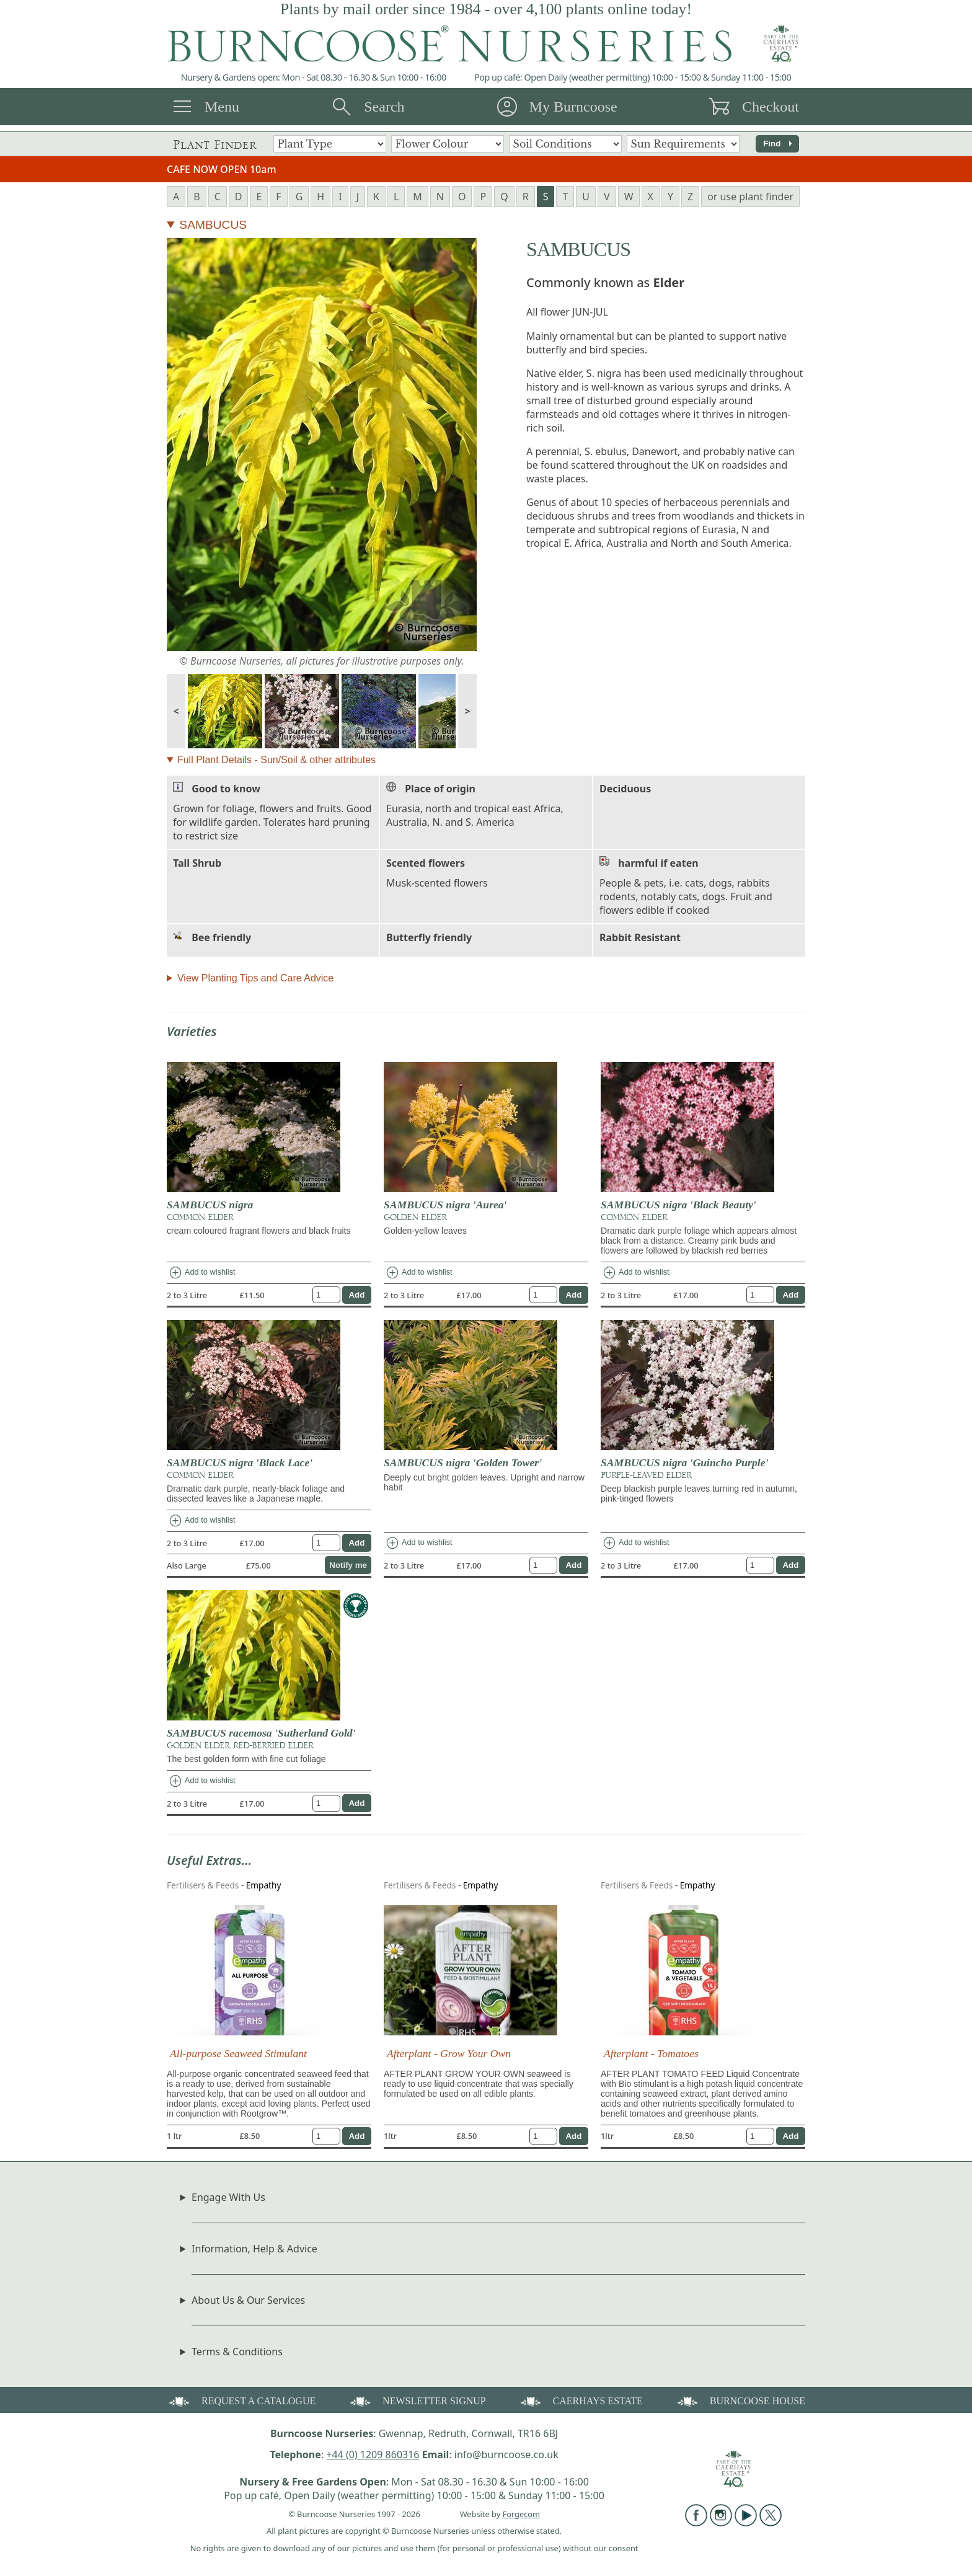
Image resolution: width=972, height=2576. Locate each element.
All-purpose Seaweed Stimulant (238, 2053)
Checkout (770, 107)
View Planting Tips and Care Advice (255, 978)
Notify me (348, 1565)
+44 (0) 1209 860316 (372, 2454)
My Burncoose (573, 107)
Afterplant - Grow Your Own (449, 2053)
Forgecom (521, 2514)
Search (384, 107)
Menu (222, 107)
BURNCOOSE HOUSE (740, 2400)
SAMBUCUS (213, 224)
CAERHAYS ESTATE (580, 2400)
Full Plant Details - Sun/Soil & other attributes (276, 760)
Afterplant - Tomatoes (651, 2053)
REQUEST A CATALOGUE (241, 2400)
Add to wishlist (202, 1272)
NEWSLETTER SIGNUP (417, 2400)
